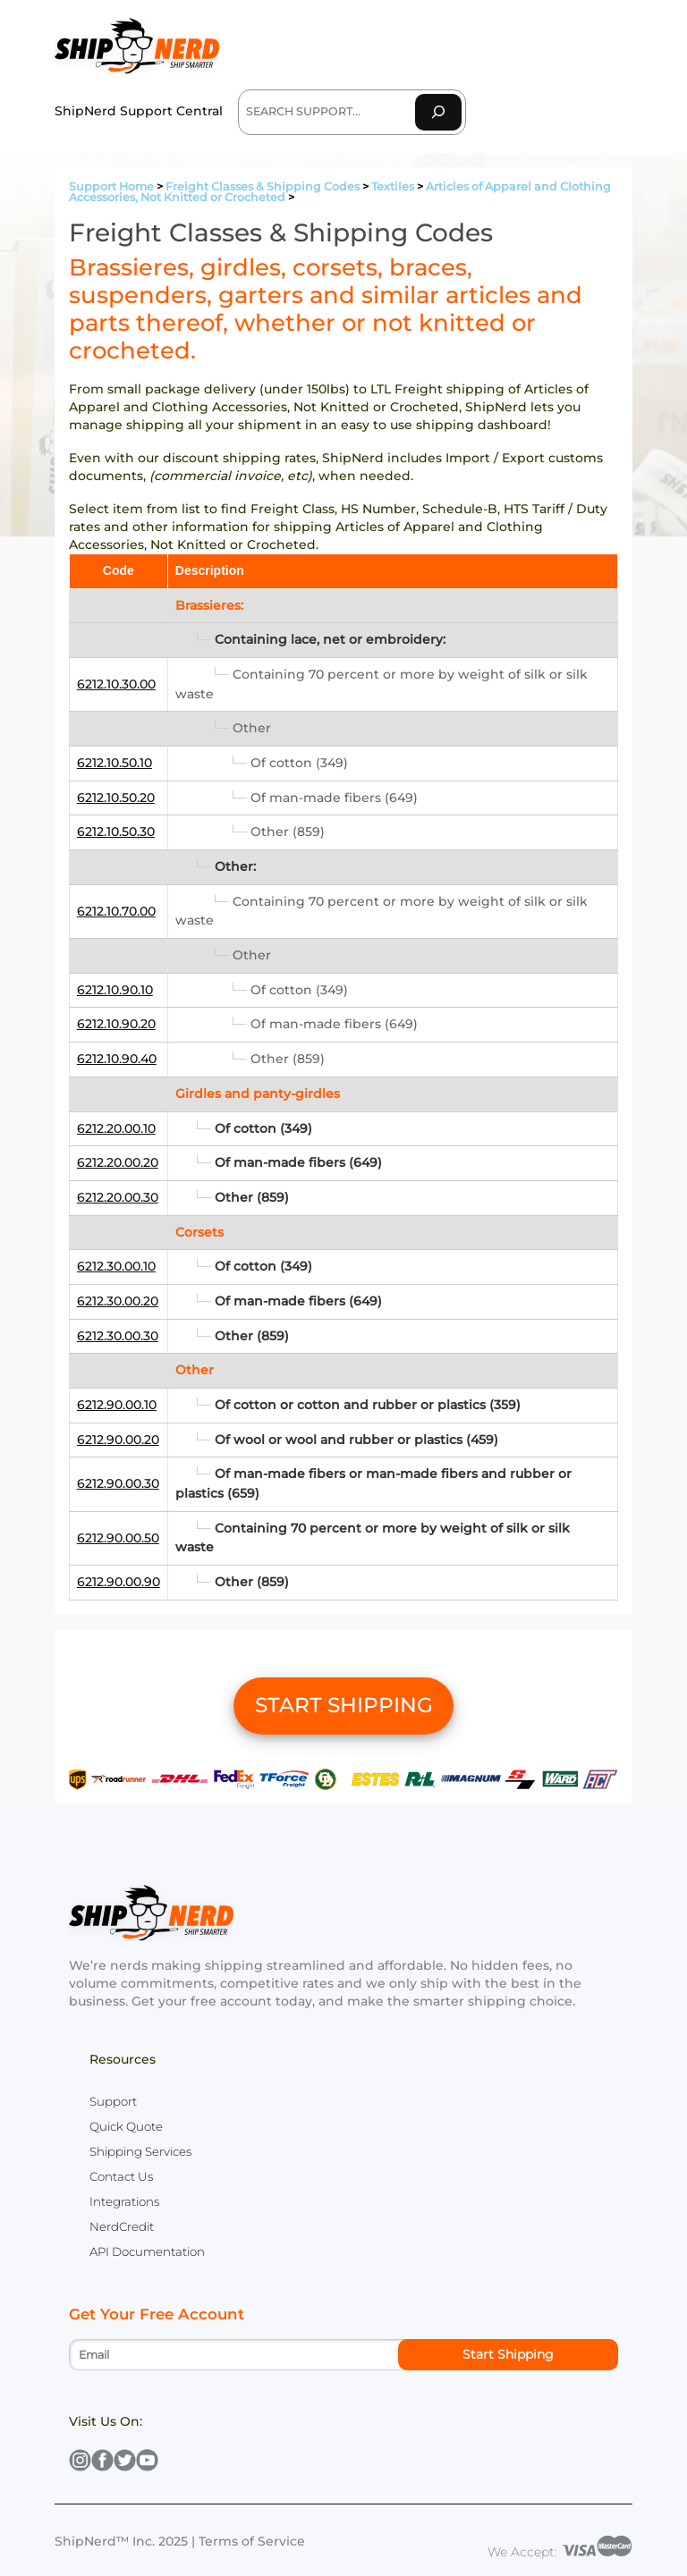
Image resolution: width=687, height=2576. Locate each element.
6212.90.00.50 (118, 1538)
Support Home (111, 186)
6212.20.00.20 (117, 1162)
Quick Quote (126, 2126)
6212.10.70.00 (116, 911)
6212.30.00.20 (117, 1301)
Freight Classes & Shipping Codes (262, 186)
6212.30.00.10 (116, 1266)
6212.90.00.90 (118, 1582)
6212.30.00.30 (117, 1336)
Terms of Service (252, 2541)
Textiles (392, 186)
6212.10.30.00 (116, 684)
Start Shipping (508, 2354)
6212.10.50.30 (116, 831)
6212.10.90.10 (115, 990)
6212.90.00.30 (118, 1483)
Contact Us (121, 2176)
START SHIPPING (344, 1705)
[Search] (438, 112)
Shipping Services (140, 2151)
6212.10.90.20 (116, 1024)
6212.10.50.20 (116, 798)
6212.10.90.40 (117, 1059)
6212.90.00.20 (118, 1440)
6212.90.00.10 (117, 1405)
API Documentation (147, 2251)
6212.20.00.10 (116, 1128)
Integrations (124, 2201)
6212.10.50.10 (114, 763)
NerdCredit (121, 2226)
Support (113, 2101)
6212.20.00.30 (117, 1197)
